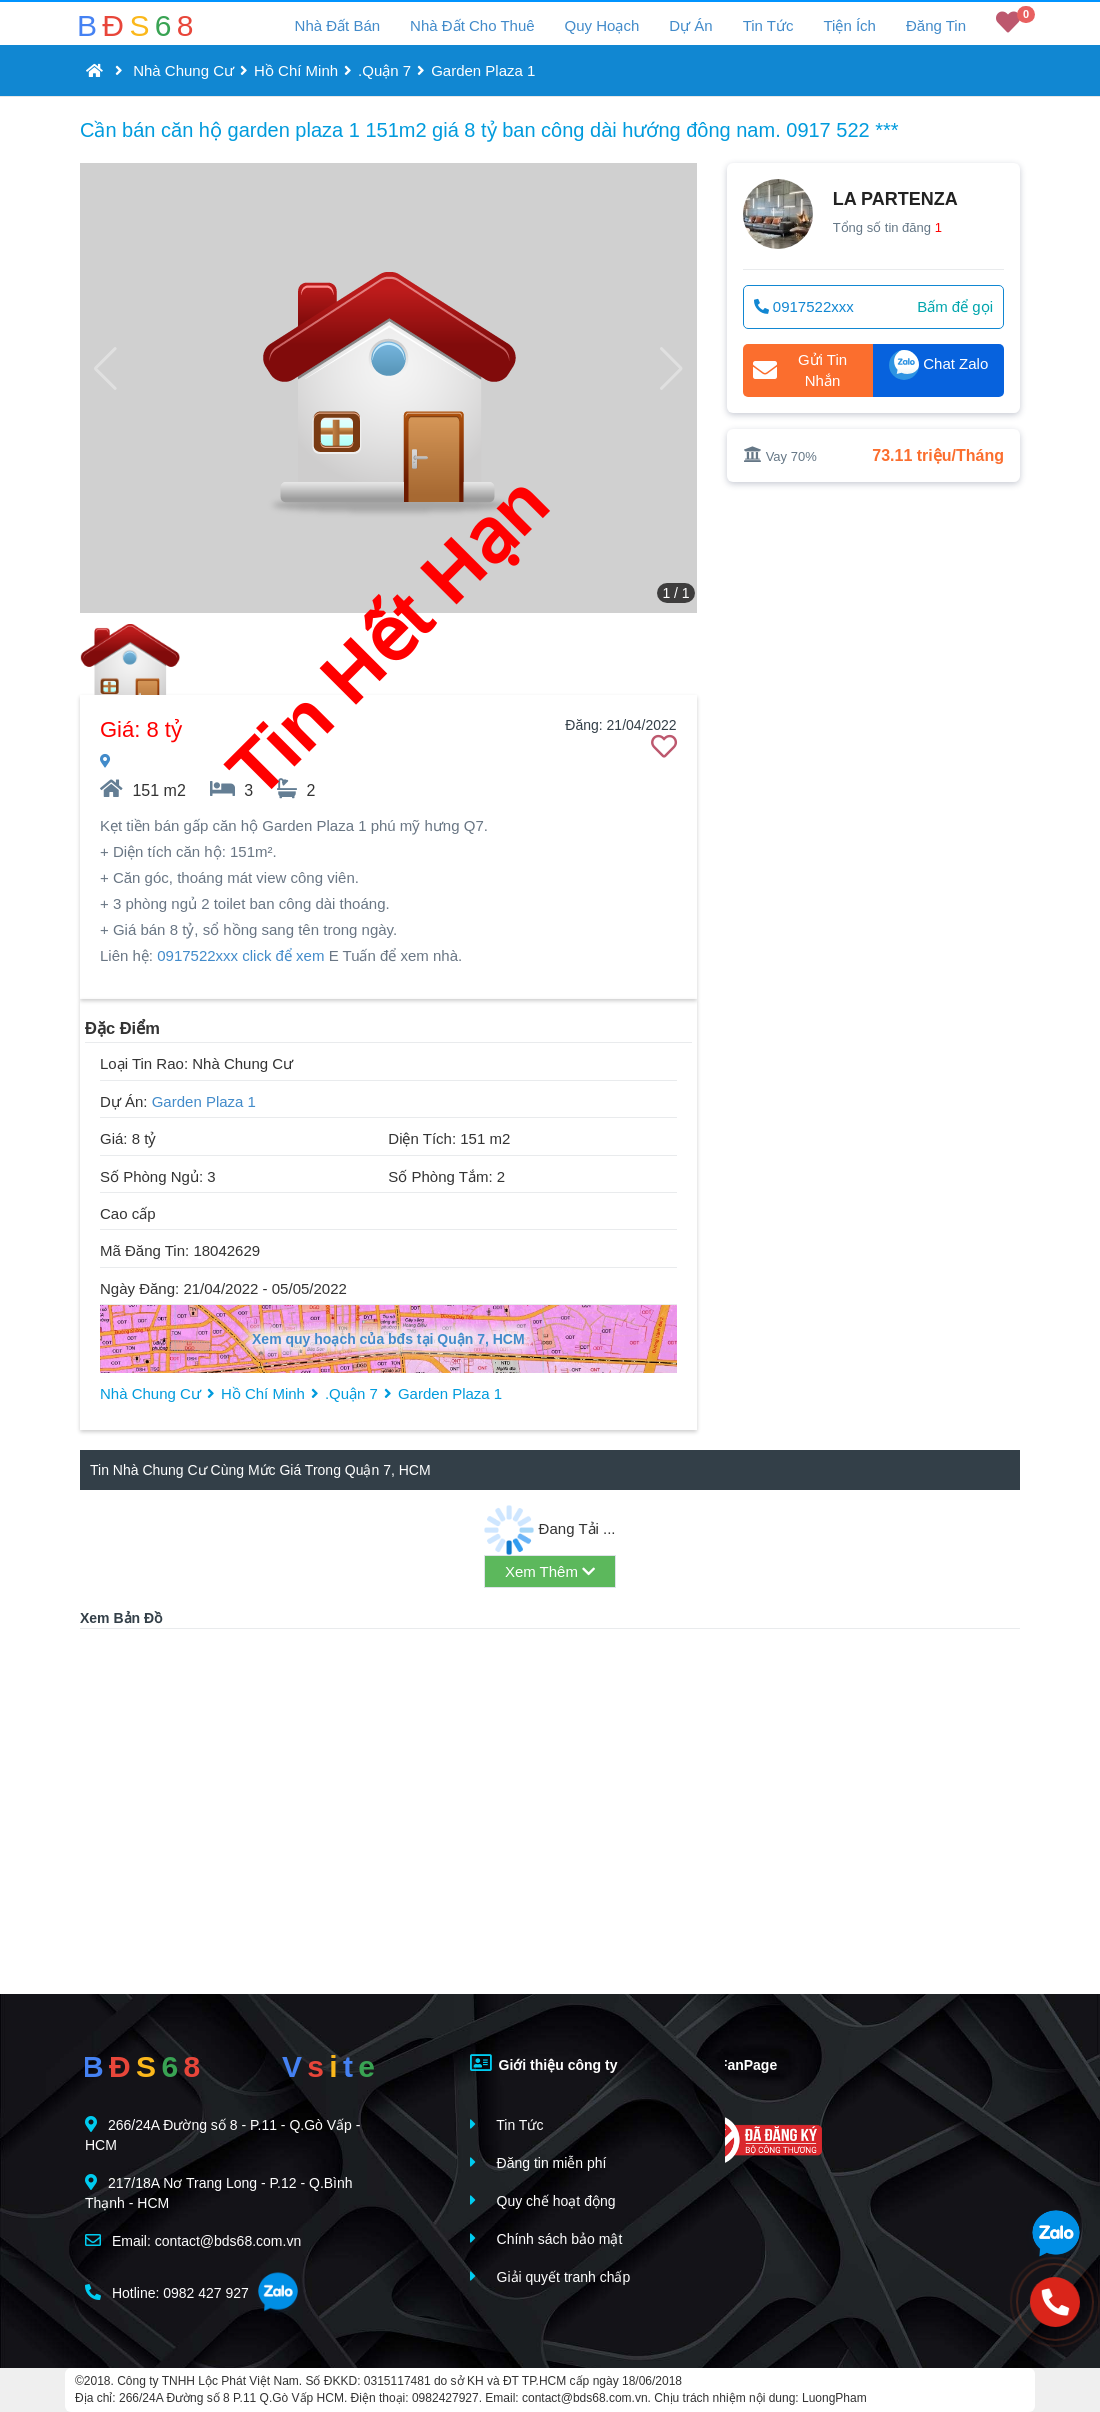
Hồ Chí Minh (296, 70)
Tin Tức (768, 25)
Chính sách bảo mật (546, 2238)
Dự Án (690, 25)
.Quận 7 (384, 70)
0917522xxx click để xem (240, 955)
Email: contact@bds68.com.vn (193, 2240)
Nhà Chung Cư (183, 70)
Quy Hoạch (602, 25)
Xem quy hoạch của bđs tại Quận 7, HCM (388, 1339)
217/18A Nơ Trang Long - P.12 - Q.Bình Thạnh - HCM (219, 2192)
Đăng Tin (936, 25)
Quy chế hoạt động (543, 2200)
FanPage (733, 2063)
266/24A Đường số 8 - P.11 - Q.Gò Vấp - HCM (222, 2134)
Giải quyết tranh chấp (550, 2276)
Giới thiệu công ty (544, 2063)
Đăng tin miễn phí (538, 2162)
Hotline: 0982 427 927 (167, 2292)
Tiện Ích (849, 25)
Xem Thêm (550, 1571)
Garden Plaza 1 (483, 70)
